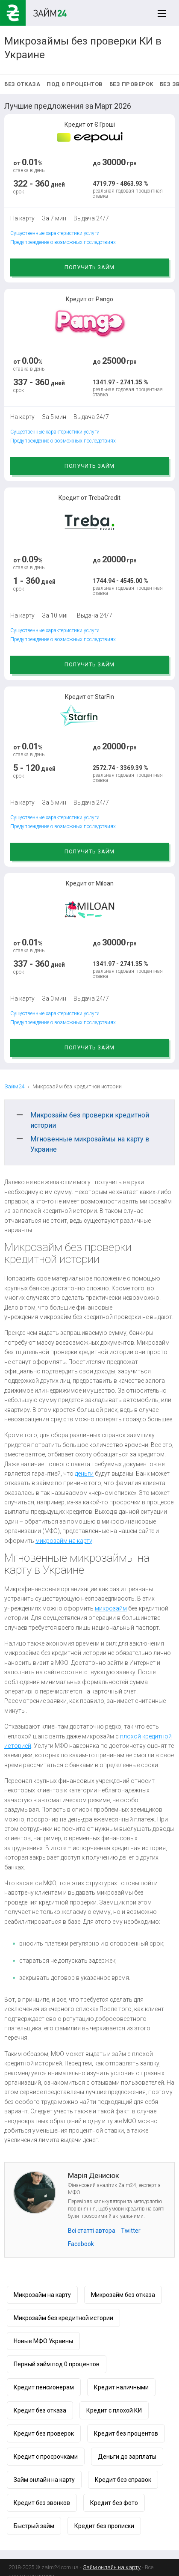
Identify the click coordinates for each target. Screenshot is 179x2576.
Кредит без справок (123, 2479)
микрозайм (111, 1608)
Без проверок (131, 84)
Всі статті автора (91, 2230)
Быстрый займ (34, 2526)
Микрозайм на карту (42, 2294)
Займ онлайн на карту (44, 2479)
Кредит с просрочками (46, 2456)
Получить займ (89, 267)
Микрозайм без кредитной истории (63, 2318)
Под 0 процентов (75, 84)
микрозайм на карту (63, 1540)
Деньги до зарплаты (127, 2456)
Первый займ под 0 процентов (57, 2364)
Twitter (131, 2230)
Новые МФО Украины (43, 2341)
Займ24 (14, 1086)
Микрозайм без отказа (123, 2294)
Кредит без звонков (42, 2502)
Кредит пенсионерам (44, 2387)
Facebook (81, 2243)
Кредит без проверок (44, 2433)
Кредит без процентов (126, 2433)
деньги (84, 1473)
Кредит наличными (121, 2387)
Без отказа (22, 84)
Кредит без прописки (104, 2526)
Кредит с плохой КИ (114, 2410)
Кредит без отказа (40, 2410)
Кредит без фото (114, 2502)
